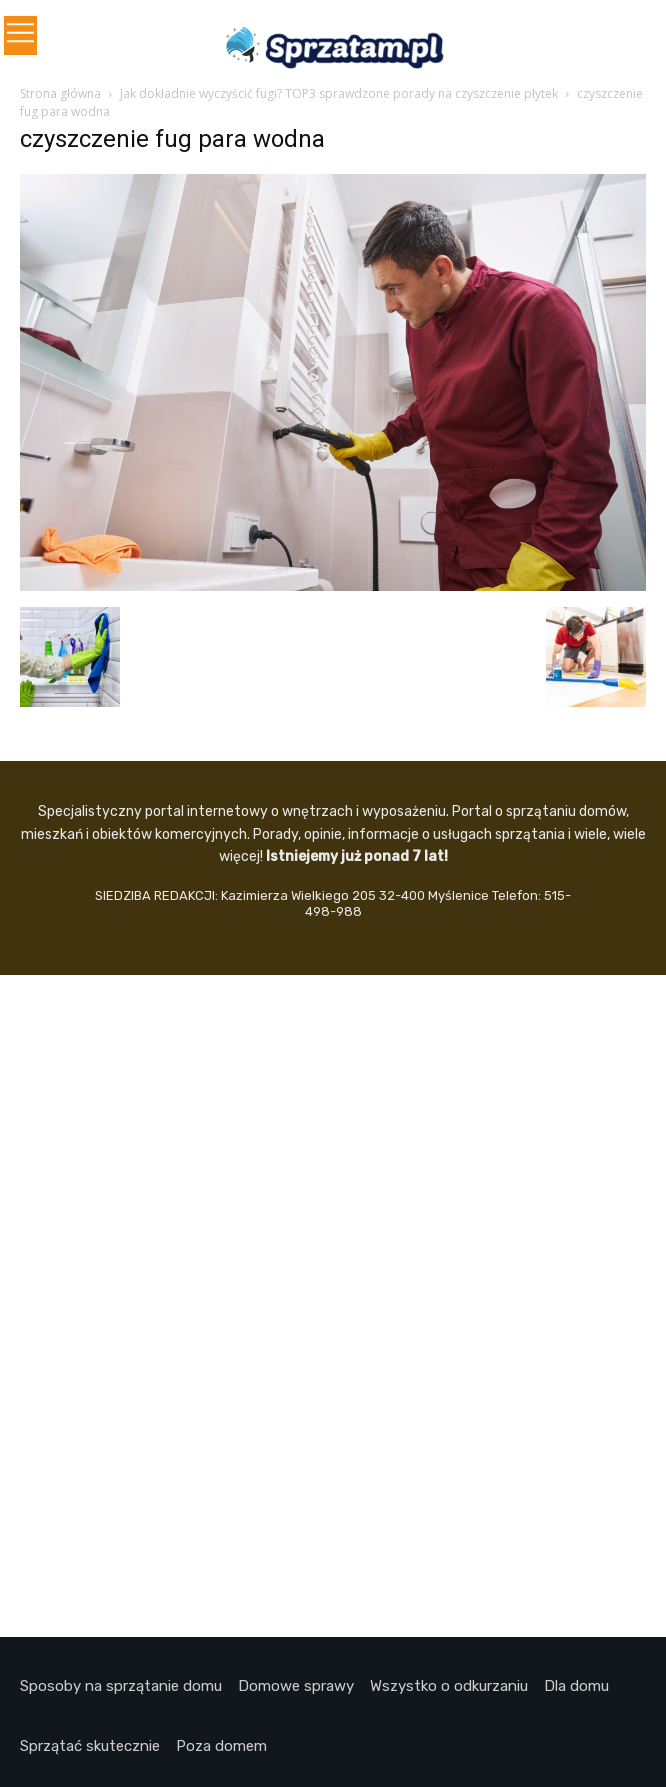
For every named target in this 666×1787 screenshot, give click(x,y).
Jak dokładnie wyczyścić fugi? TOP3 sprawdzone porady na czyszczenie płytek (339, 93)
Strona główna (60, 93)
